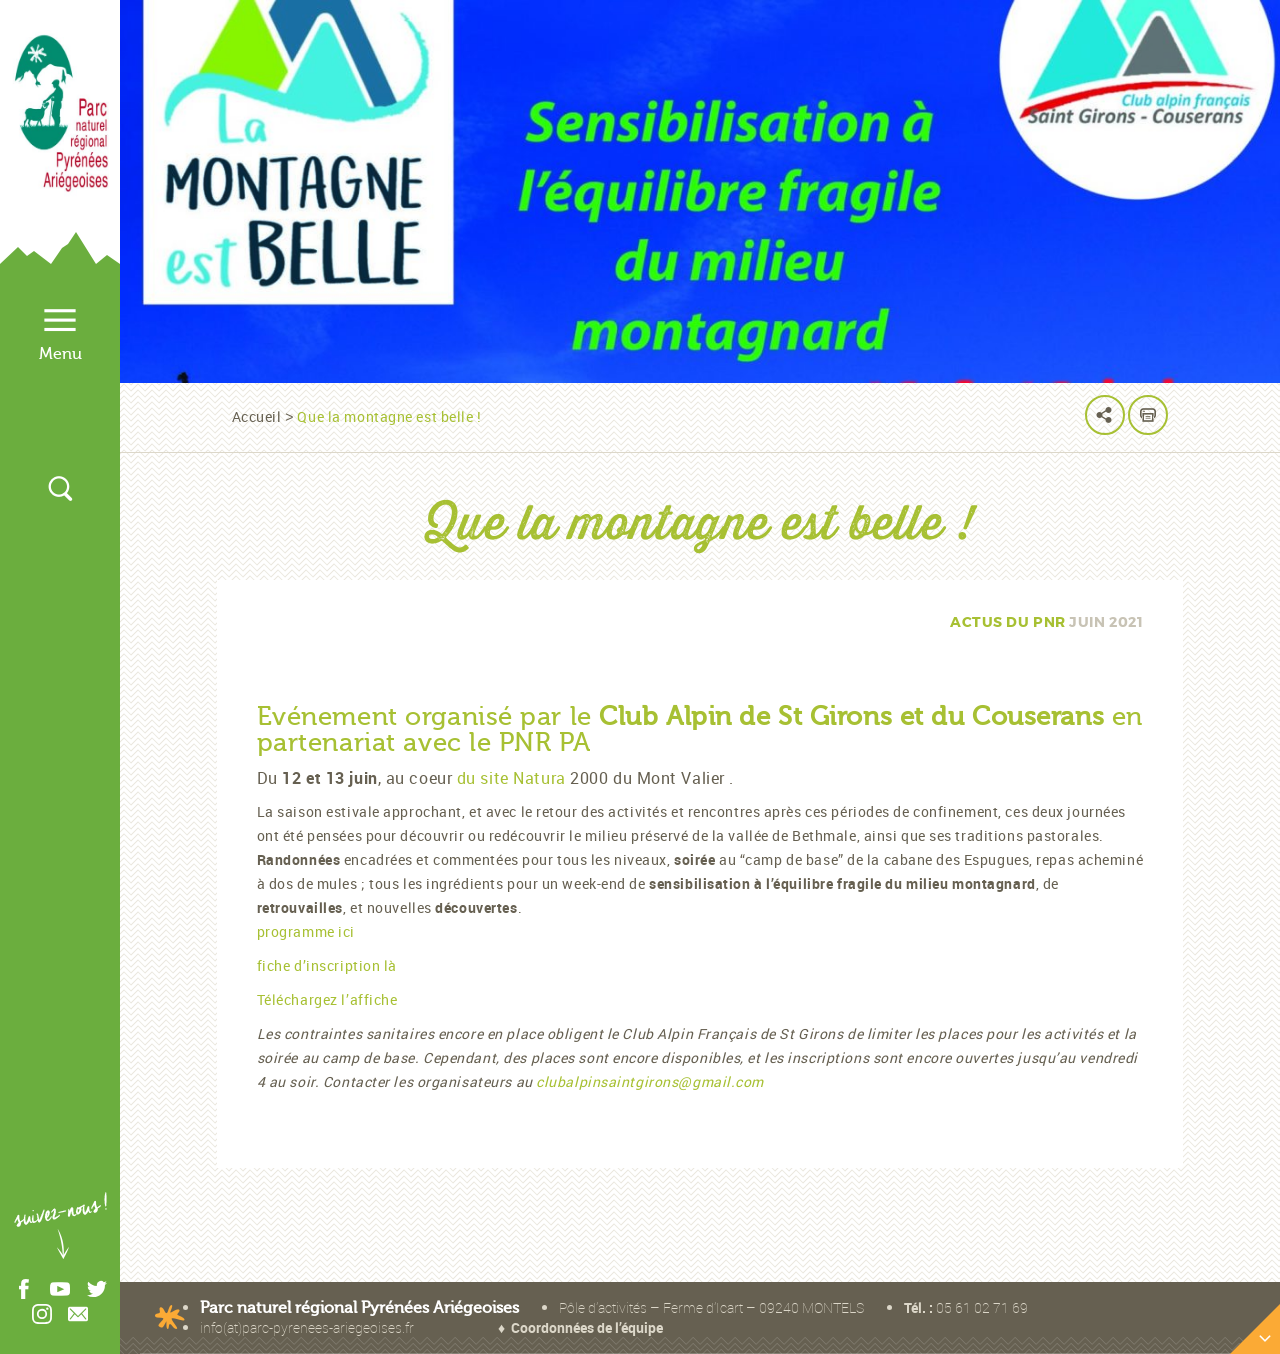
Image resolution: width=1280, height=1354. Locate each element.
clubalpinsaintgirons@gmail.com (650, 1081)
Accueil (257, 416)
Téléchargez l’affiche (327, 999)
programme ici (306, 931)
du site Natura (511, 778)
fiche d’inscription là (327, 965)
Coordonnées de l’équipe (587, 1327)
